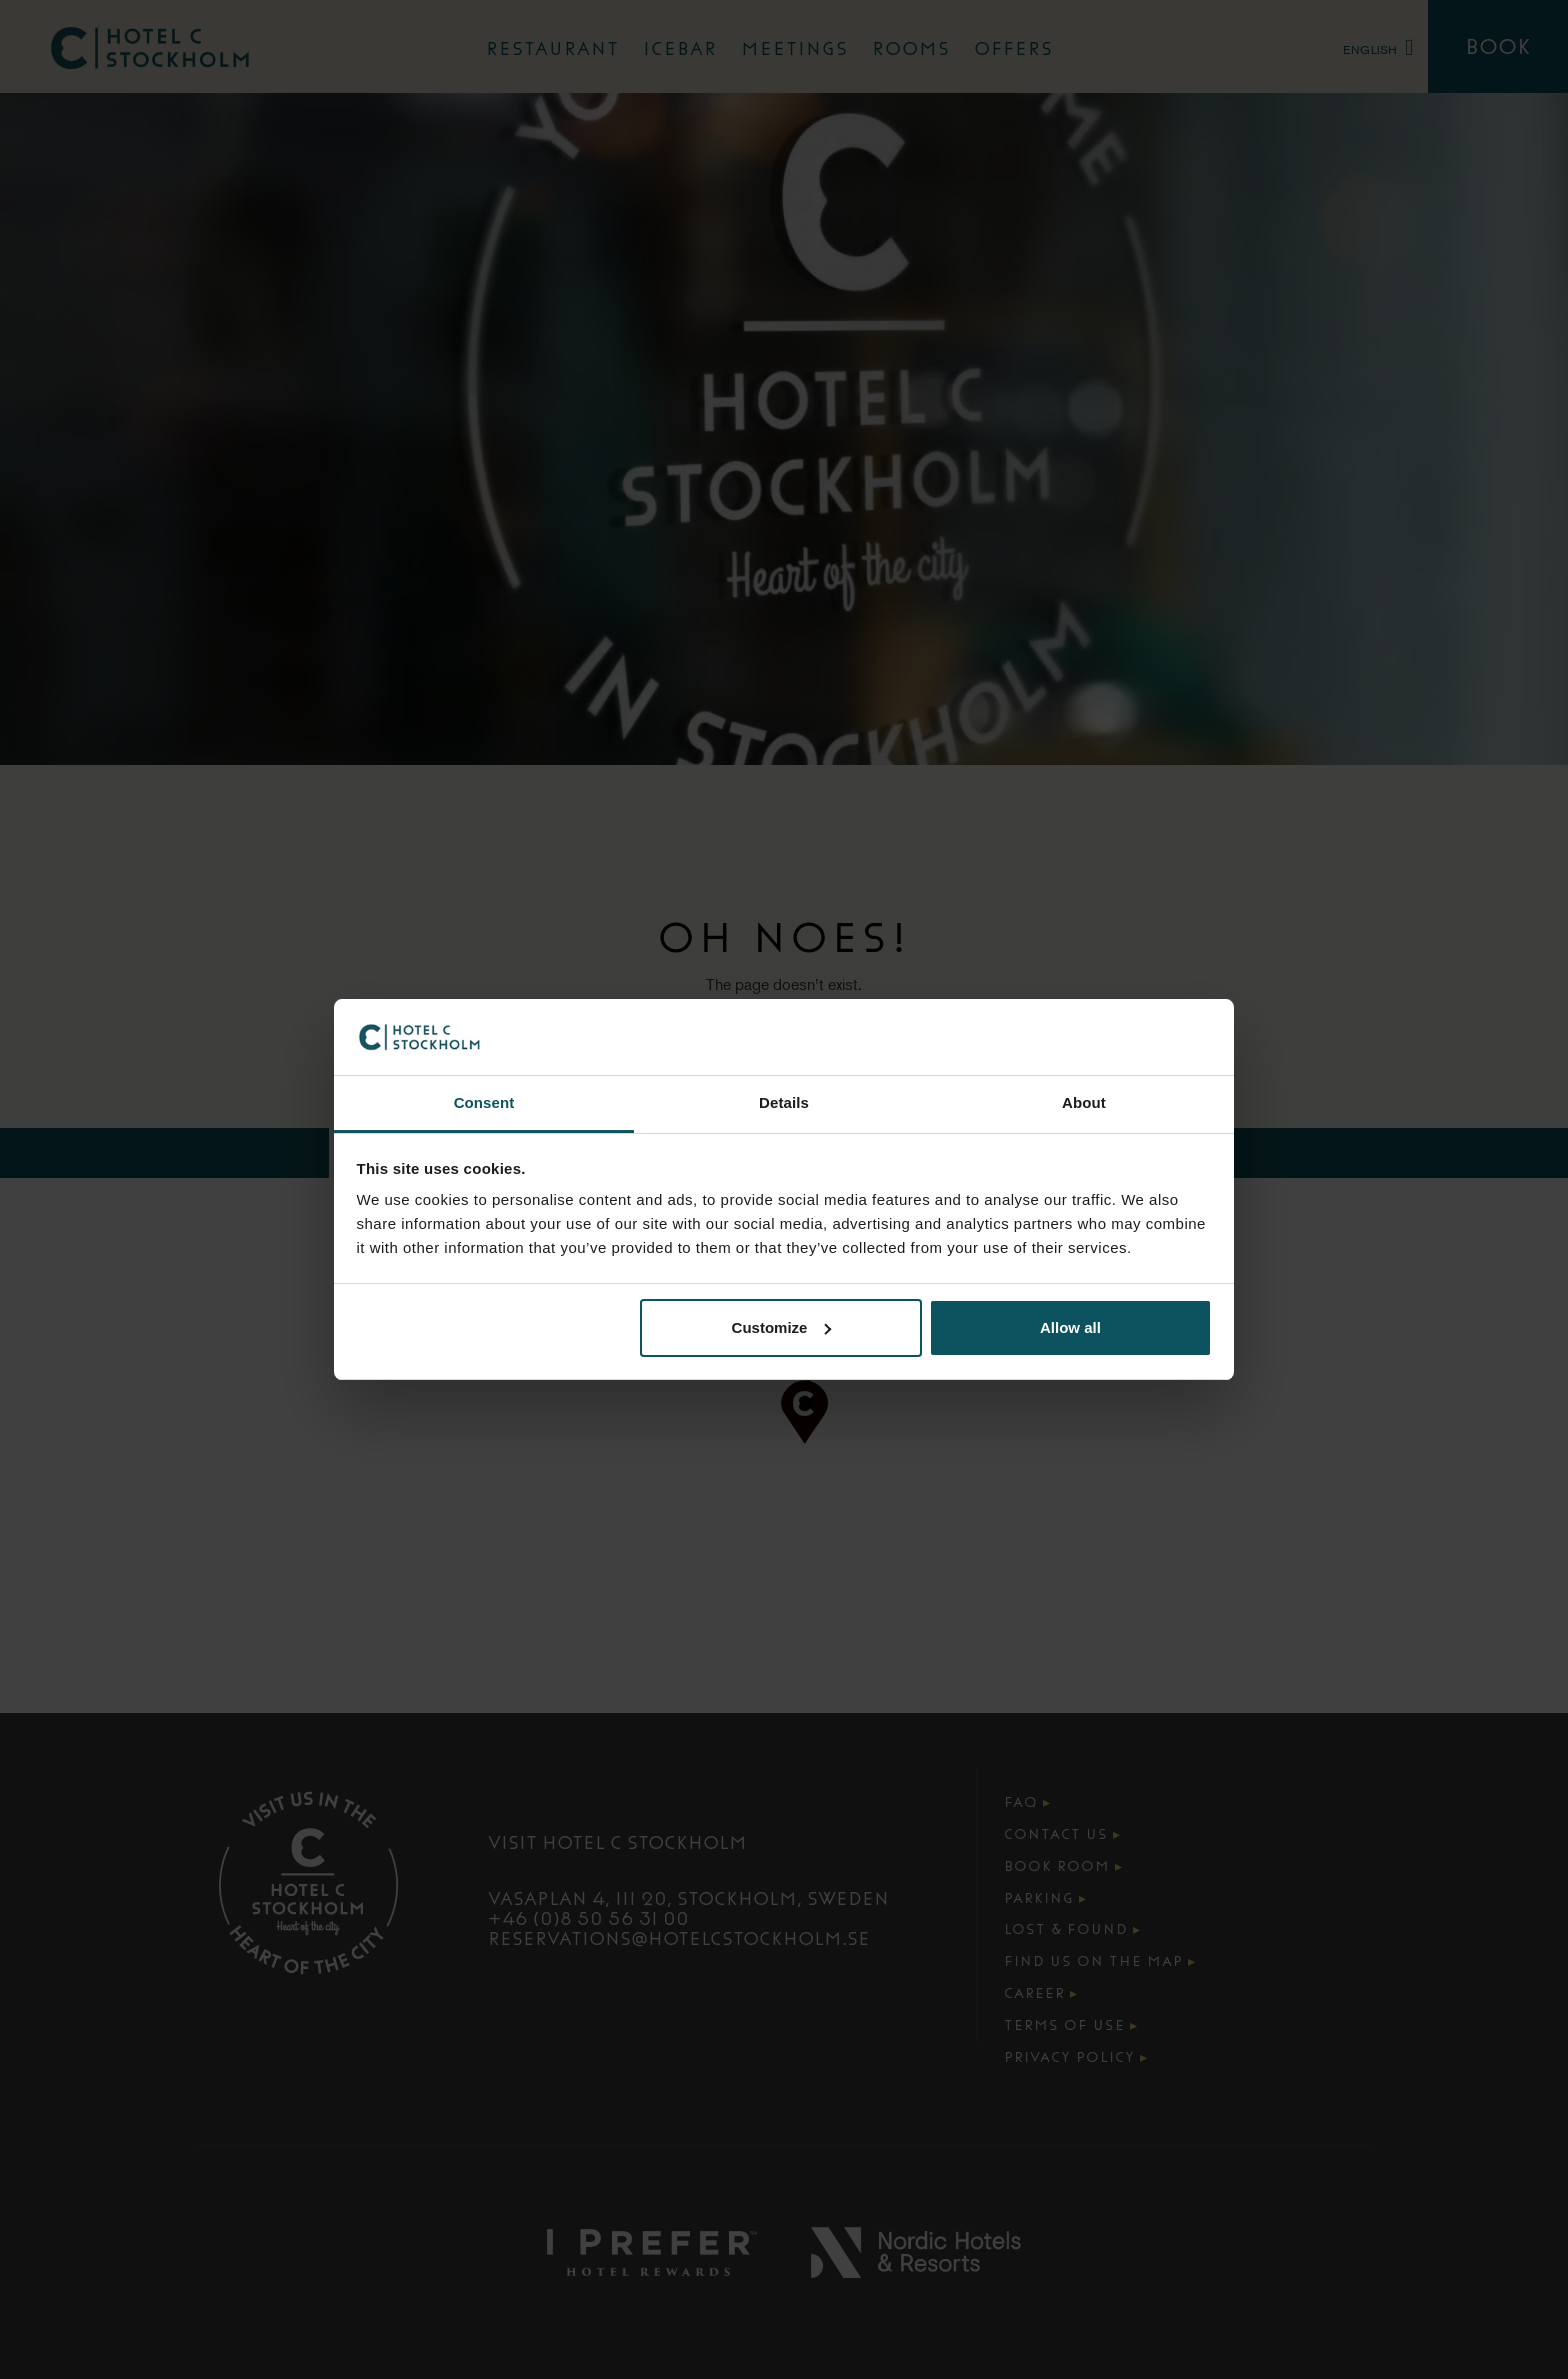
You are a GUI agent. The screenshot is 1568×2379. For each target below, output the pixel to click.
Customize (782, 1327)
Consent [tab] (484, 1102)
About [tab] (1084, 1102)
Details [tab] (784, 1102)
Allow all (1070, 1327)
